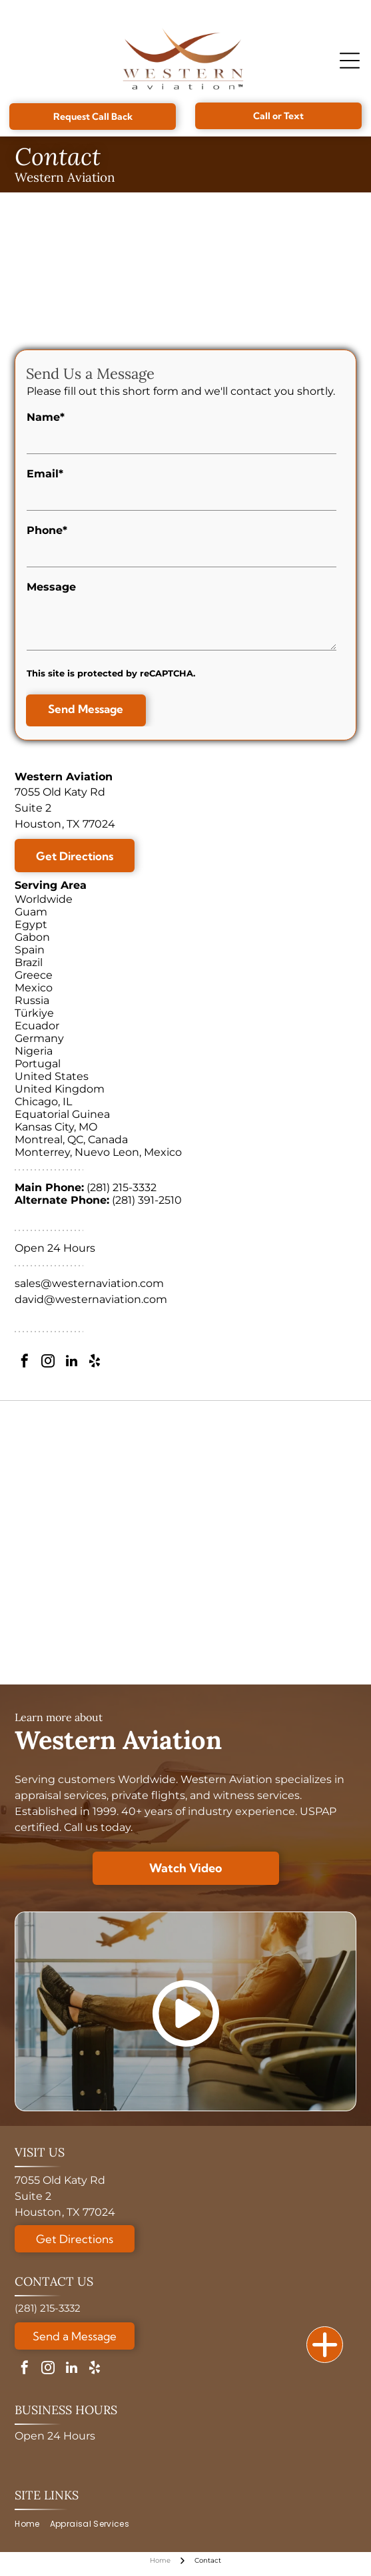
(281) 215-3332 (122, 1187)
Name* (46, 417)
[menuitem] (32, 2524)
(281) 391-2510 (147, 1200)
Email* (45, 473)
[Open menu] (350, 61)
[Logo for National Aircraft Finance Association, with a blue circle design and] (185, 1577)
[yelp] (95, 1362)
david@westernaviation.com (91, 1299)
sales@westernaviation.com (89, 1283)
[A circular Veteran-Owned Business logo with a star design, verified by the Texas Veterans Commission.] (185, 1646)
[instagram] (48, 1362)
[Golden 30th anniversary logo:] (185, 1508)
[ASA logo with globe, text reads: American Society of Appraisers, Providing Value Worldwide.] (185, 1440)
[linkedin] (71, 1362)
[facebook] (25, 1362)
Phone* (47, 530)
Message (51, 587)
